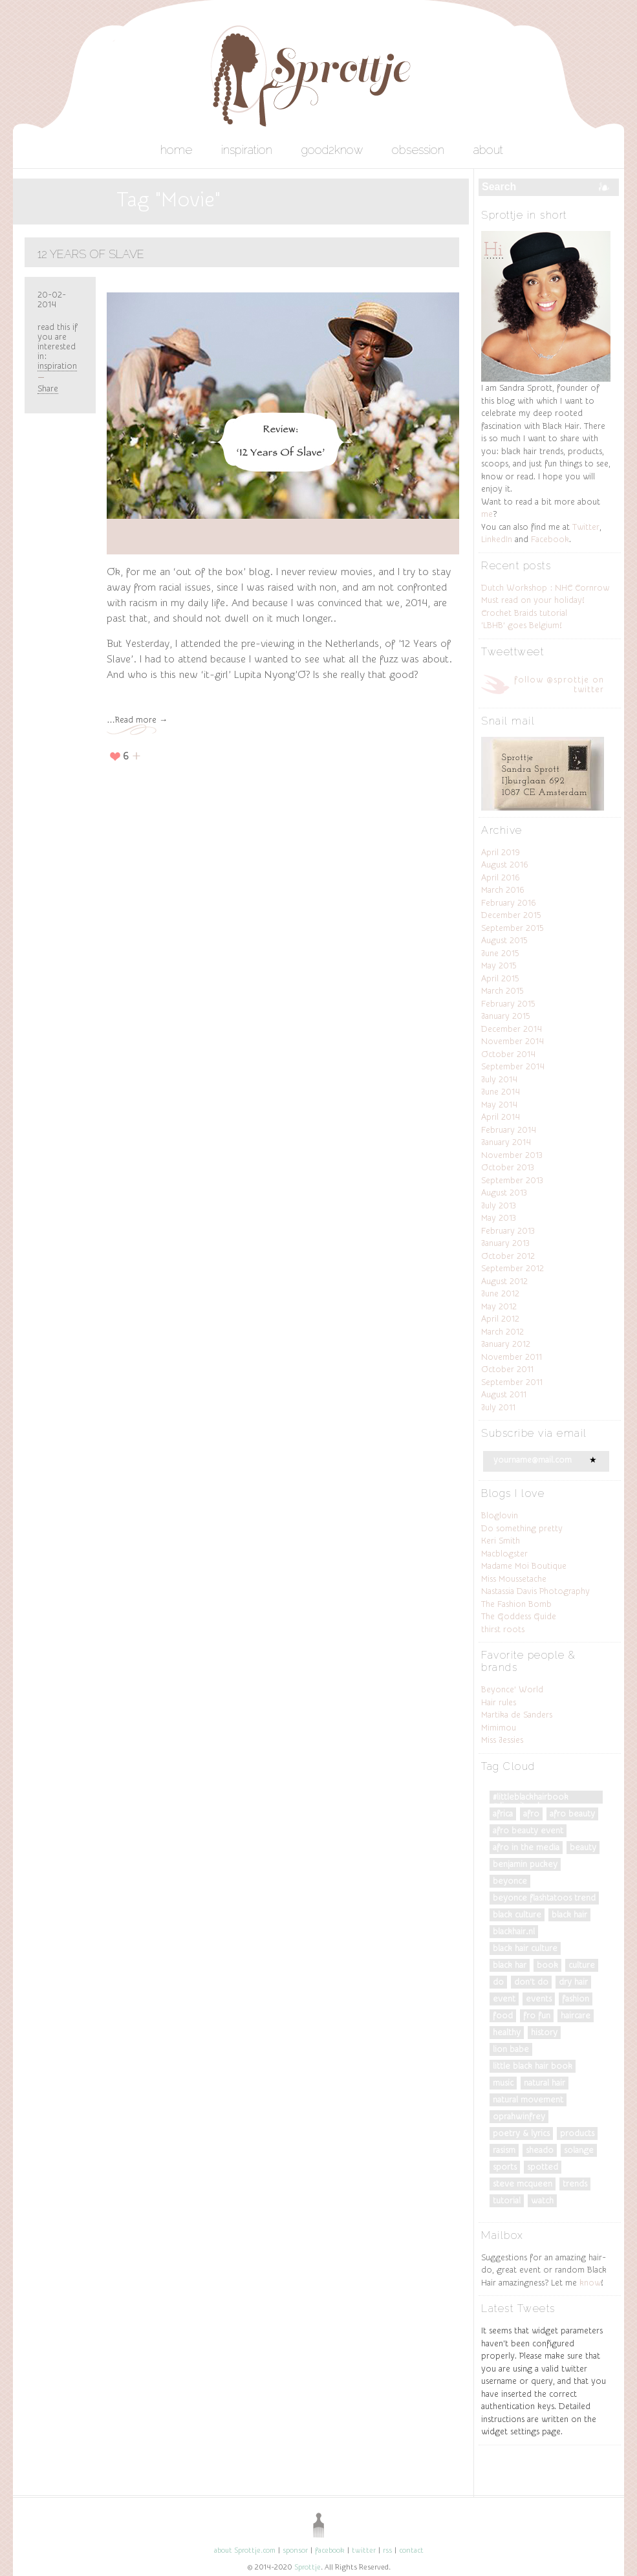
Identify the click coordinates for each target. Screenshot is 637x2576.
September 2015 (512, 928)
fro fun (536, 2015)
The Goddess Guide (518, 1616)
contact (411, 2550)
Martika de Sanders (516, 1714)
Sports (505, 2167)
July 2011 (498, 1407)
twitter (364, 2550)
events (539, 1998)
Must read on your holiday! (532, 600)
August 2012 (504, 1281)
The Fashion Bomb (516, 1604)
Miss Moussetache (513, 1579)
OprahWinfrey (519, 2116)
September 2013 (512, 1180)
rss (387, 2550)
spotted (542, 2167)
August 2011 (503, 1394)
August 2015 (504, 940)
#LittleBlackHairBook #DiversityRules (530, 1798)
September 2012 (512, 1268)
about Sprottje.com (244, 2550)
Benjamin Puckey (525, 1864)
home (176, 150)
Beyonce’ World (512, 1689)
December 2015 (511, 915)
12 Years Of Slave (91, 254)
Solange (579, 2150)
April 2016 (500, 877)
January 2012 (505, 1344)
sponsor (295, 2550)
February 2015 (508, 1004)
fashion (575, 1998)
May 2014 (499, 1104)
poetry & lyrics (521, 2133)
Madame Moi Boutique (524, 1566)
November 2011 (511, 1357)
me (487, 514)
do (498, 1982)
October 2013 (507, 1167)
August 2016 (504, 864)
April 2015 (500, 978)
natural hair (544, 2083)
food (503, 2015)
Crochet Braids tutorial (524, 613)
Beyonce (510, 1881)
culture (581, 1965)
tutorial (507, 2200)
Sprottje (307, 2567)
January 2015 (505, 1016)
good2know (332, 150)
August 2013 (504, 1192)
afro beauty (572, 1813)
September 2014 (513, 1066)
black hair (569, 1914)
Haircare (575, 2015)
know (590, 2282)
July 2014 (499, 1079)
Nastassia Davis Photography (535, 1591)
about (488, 150)
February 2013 (508, 1231)
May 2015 (499, 965)
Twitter (585, 527)
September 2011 (512, 1382)
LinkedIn (496, 539)
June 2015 (500, 953)
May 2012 (499, 1306)
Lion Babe (511, 2049)
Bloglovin (499, 1515)
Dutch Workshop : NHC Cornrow (545, 588)
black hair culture (525, 1948)
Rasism (504, 2150)
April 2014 (500, 1117)
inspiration (246, 150)
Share (48, 388)
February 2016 (508, 903)
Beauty (583, 1847)
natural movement (528, 2099)
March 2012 (502, 1332)
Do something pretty (522, 1528)
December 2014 (511, 1029)
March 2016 (502, 890)
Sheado (540, 2150)
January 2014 (506, 1142)
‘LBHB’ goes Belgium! (521, 625)
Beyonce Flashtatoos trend (544, 1898)
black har (509, 1965)
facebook (330, 2550)
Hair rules (498, 1702)
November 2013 (512, 1155)
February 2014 (508, 1130)
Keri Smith (500, 1540)
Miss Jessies (502, 1740)
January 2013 (505, 1243)
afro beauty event (528, 1830)
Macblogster (504, 1553)
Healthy (507, 2032)
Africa (503, 1813)
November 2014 (512, 1041)
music (503, 2083)
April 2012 (500, 1319)
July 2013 (498, 1205)
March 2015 (502, 991)
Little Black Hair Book (532, 2066)
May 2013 (498, 1218)
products (577, 2133)
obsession (418, 150)
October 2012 (508, 1256)
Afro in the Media (526, 1847)
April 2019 (500, 852)
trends (575, 2184)
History (544, 2032)
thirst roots (502, 1629)
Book (547, 1965)
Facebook (550, 539)
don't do (531, 1982)
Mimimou (498, 1727)
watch (542, 2200)
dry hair (573, 1982)
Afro (531, 1813)
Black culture (517, 1914)
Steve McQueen (522, 2184)
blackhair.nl (514, 1931)
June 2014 (500, 1092)
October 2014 (508, 1054)
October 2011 (507, 1369)
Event (504, 1998)
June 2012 (500, 1293)
